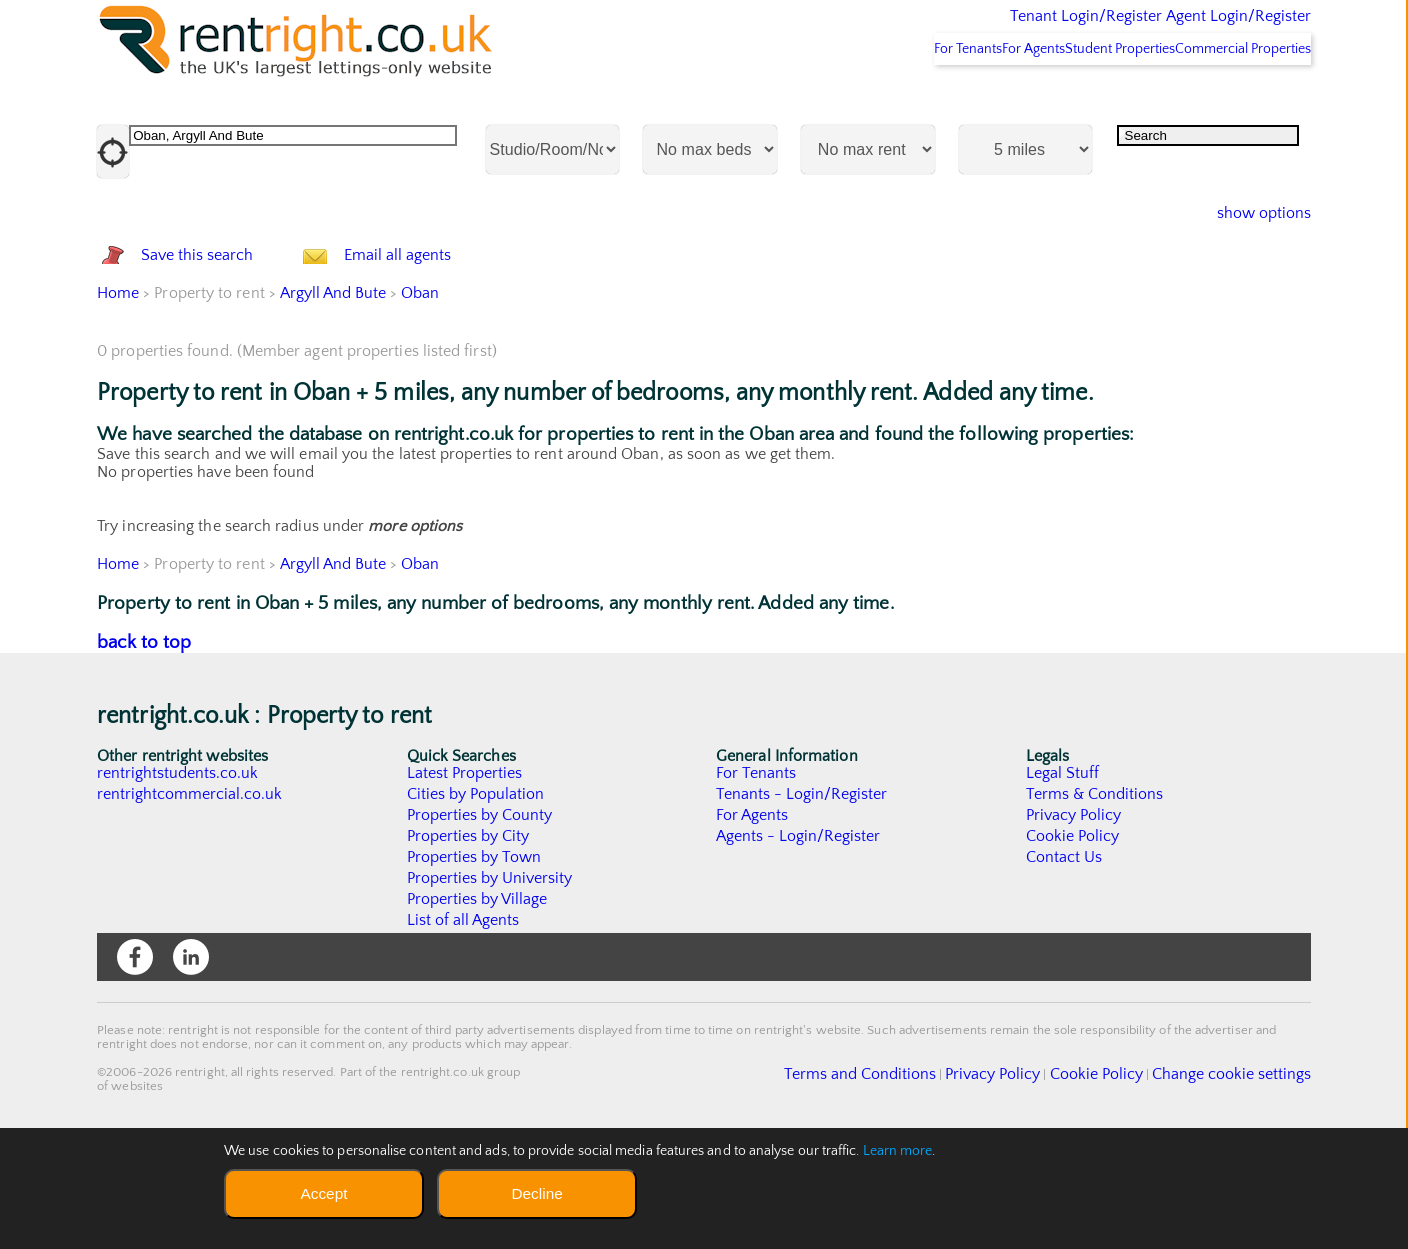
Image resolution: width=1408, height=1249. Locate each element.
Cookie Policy (1073, 942)
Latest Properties (465, 879)
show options (1248, 266)
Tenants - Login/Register (802, 900)
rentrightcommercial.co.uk (190, 900)
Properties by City (468, 942)
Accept (323, 1193)
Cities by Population (476, 900)
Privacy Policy (1074, 921)
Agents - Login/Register (799, 942)
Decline (536, 1193)
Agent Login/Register (1209, 30)
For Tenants (878, 101)
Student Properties (1082, 101)
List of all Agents (463, 1026)
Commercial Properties (1230, 101)
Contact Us (1064, 963)
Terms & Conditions (1095, 900)
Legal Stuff (1063, 879)
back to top (144, 748)
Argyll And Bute (332, 399)
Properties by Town (474, 963)
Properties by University (490, 984)
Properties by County (480, 921)
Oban (421, 399)
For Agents (970, 101)
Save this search (217, 334)
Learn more (898, 1151)
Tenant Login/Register (993, 30)
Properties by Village (478, 1005)
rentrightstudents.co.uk (178, 879)
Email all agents (437, 334)
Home (118, 399)
